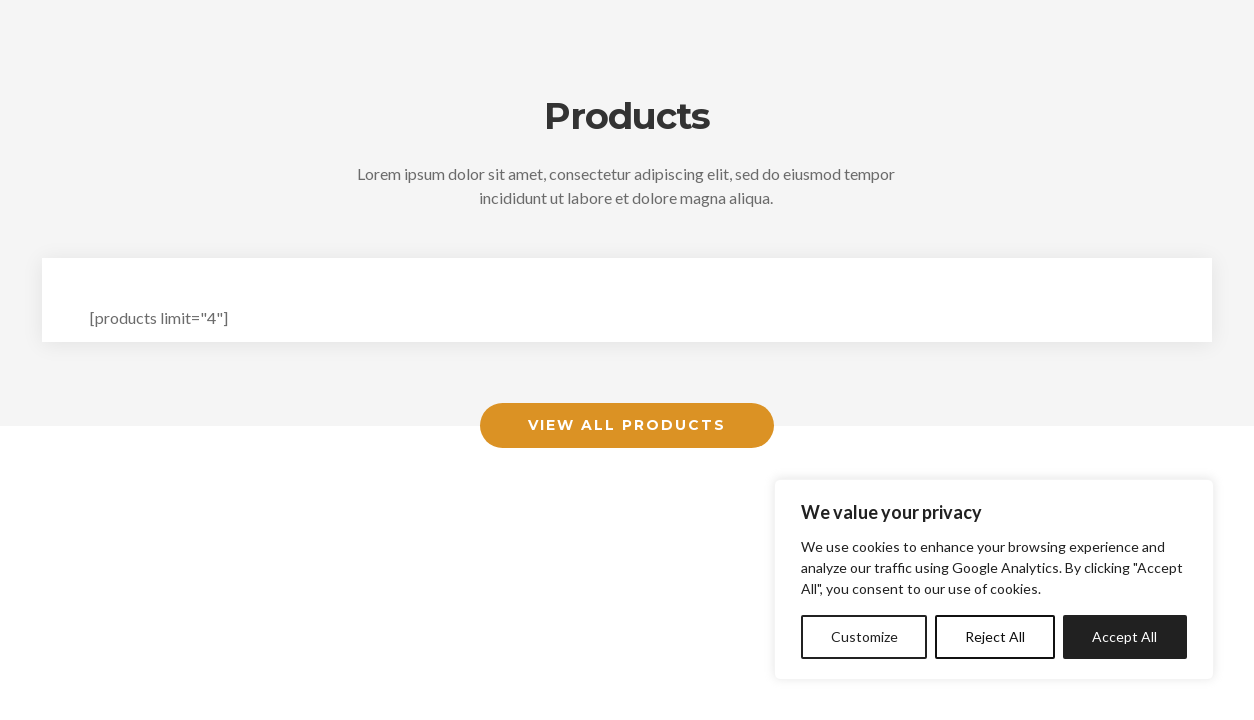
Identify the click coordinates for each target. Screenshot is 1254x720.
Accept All (1124, 636)
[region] (994, 579)
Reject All (995, 636)
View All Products (627, 425)
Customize (864, 636)
